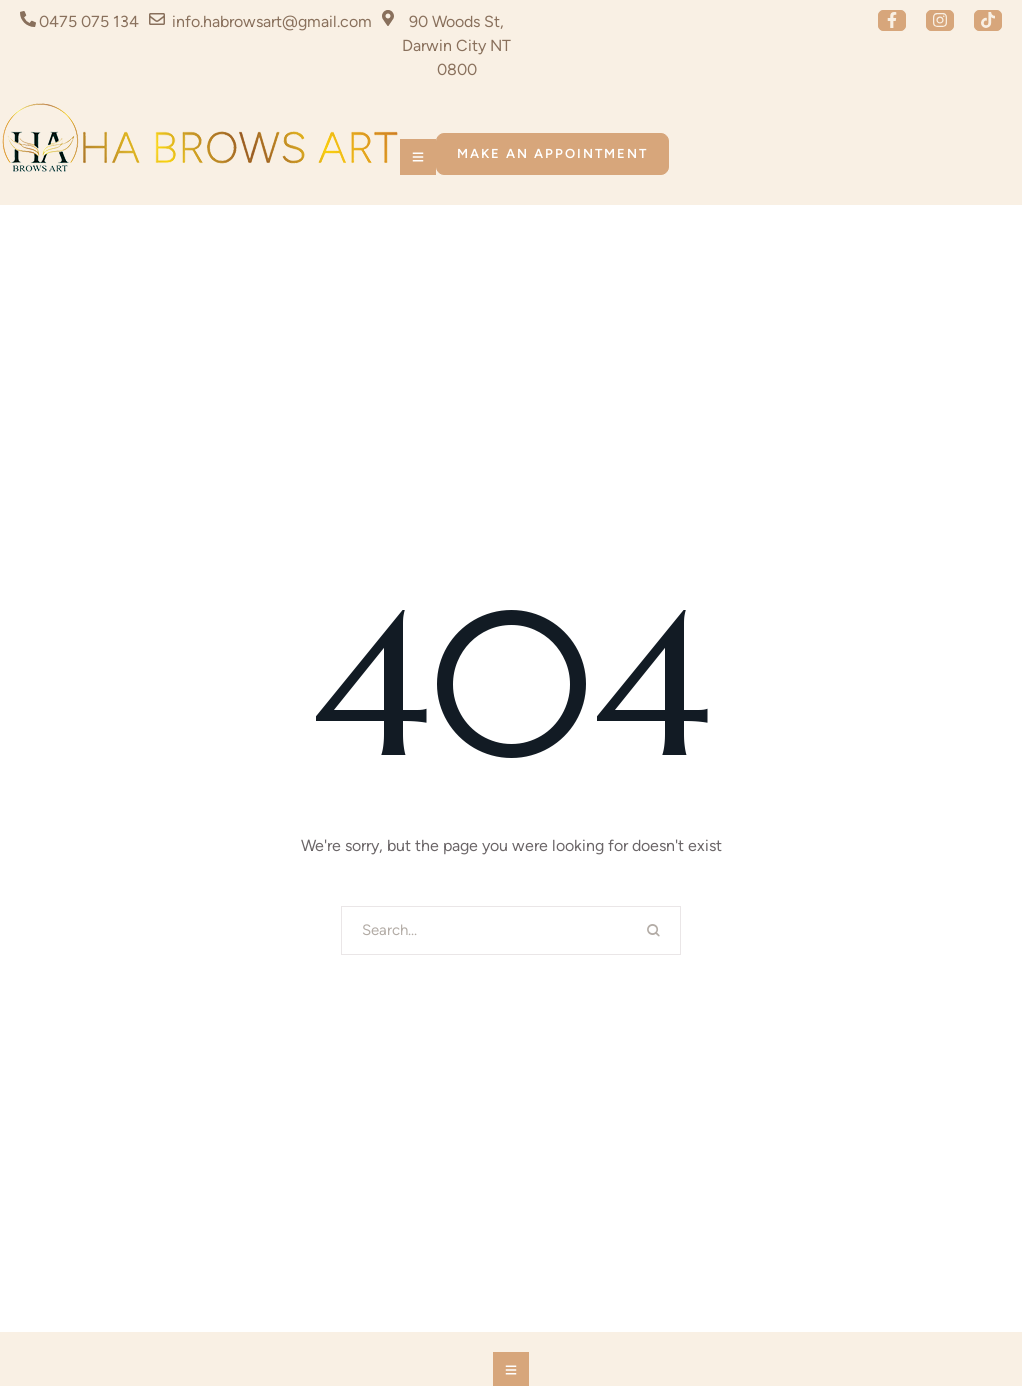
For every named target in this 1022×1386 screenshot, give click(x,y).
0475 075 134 (89, 21)
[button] (892, 20)
